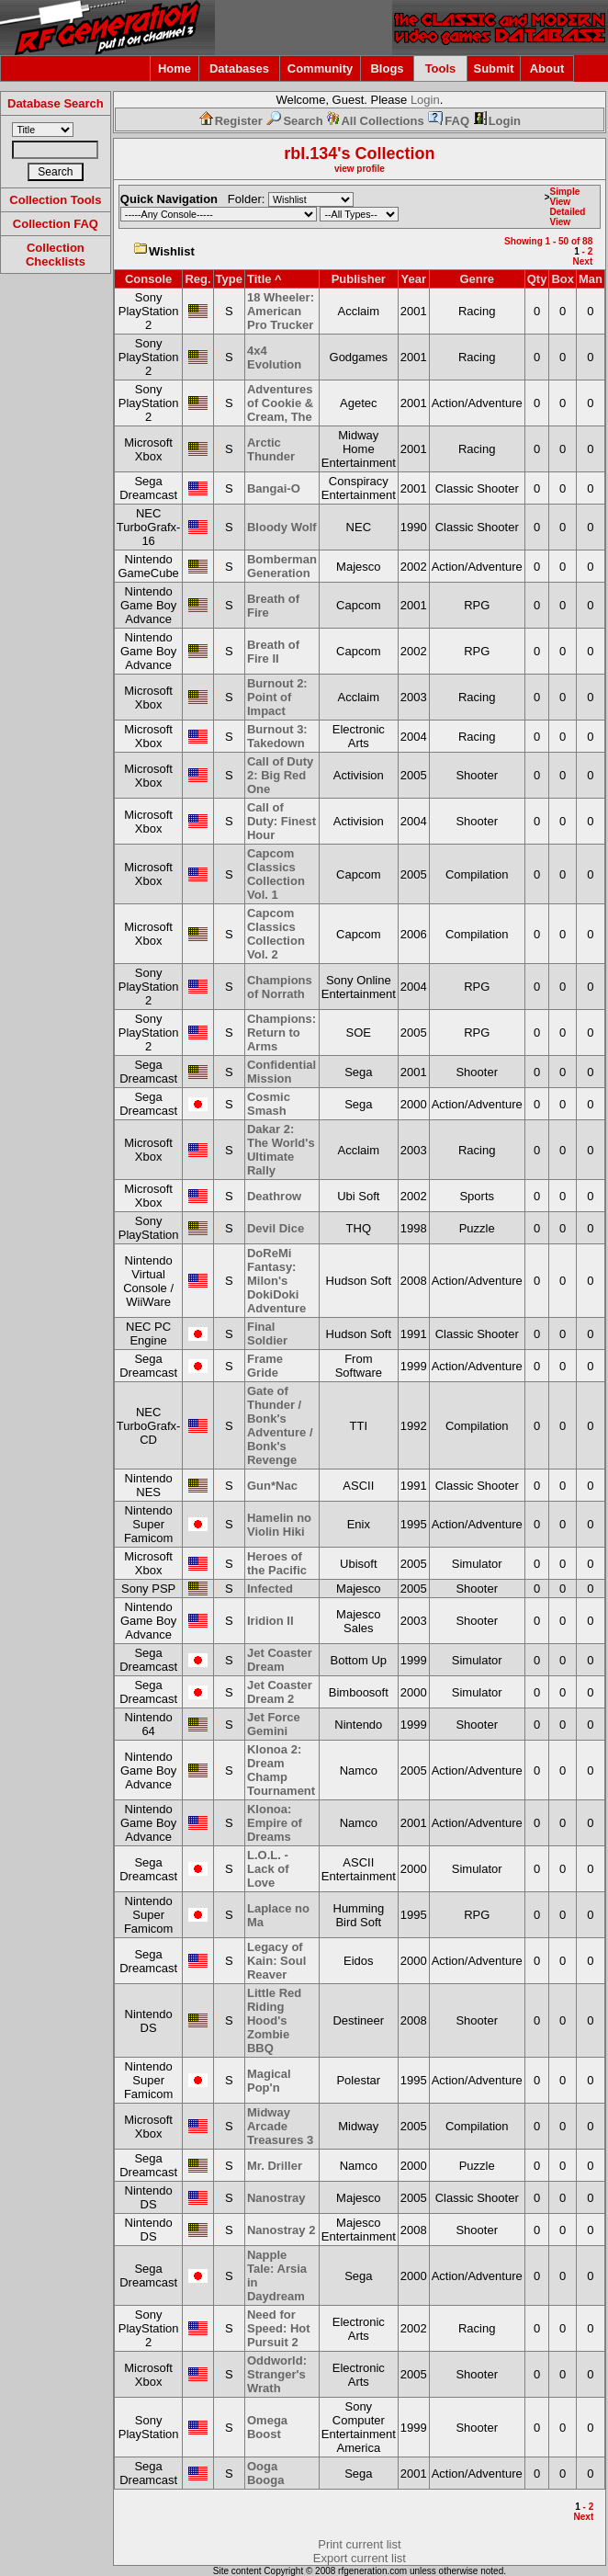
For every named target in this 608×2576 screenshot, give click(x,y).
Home (174, 68)
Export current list (359, 2558)
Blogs (386, 68)
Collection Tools (55, 200)
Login (425, 100)
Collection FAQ (55, 224)
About (547, 68)
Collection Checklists (55, 254)
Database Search (55, 103)
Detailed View (567, 217)
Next (583, 261)
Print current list (359, 2544)
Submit (493, 68)
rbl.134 (310, 153)
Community (320, 68)
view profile (359, 169)
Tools (440, 68)
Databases (239, 68)
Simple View (564, 197)
